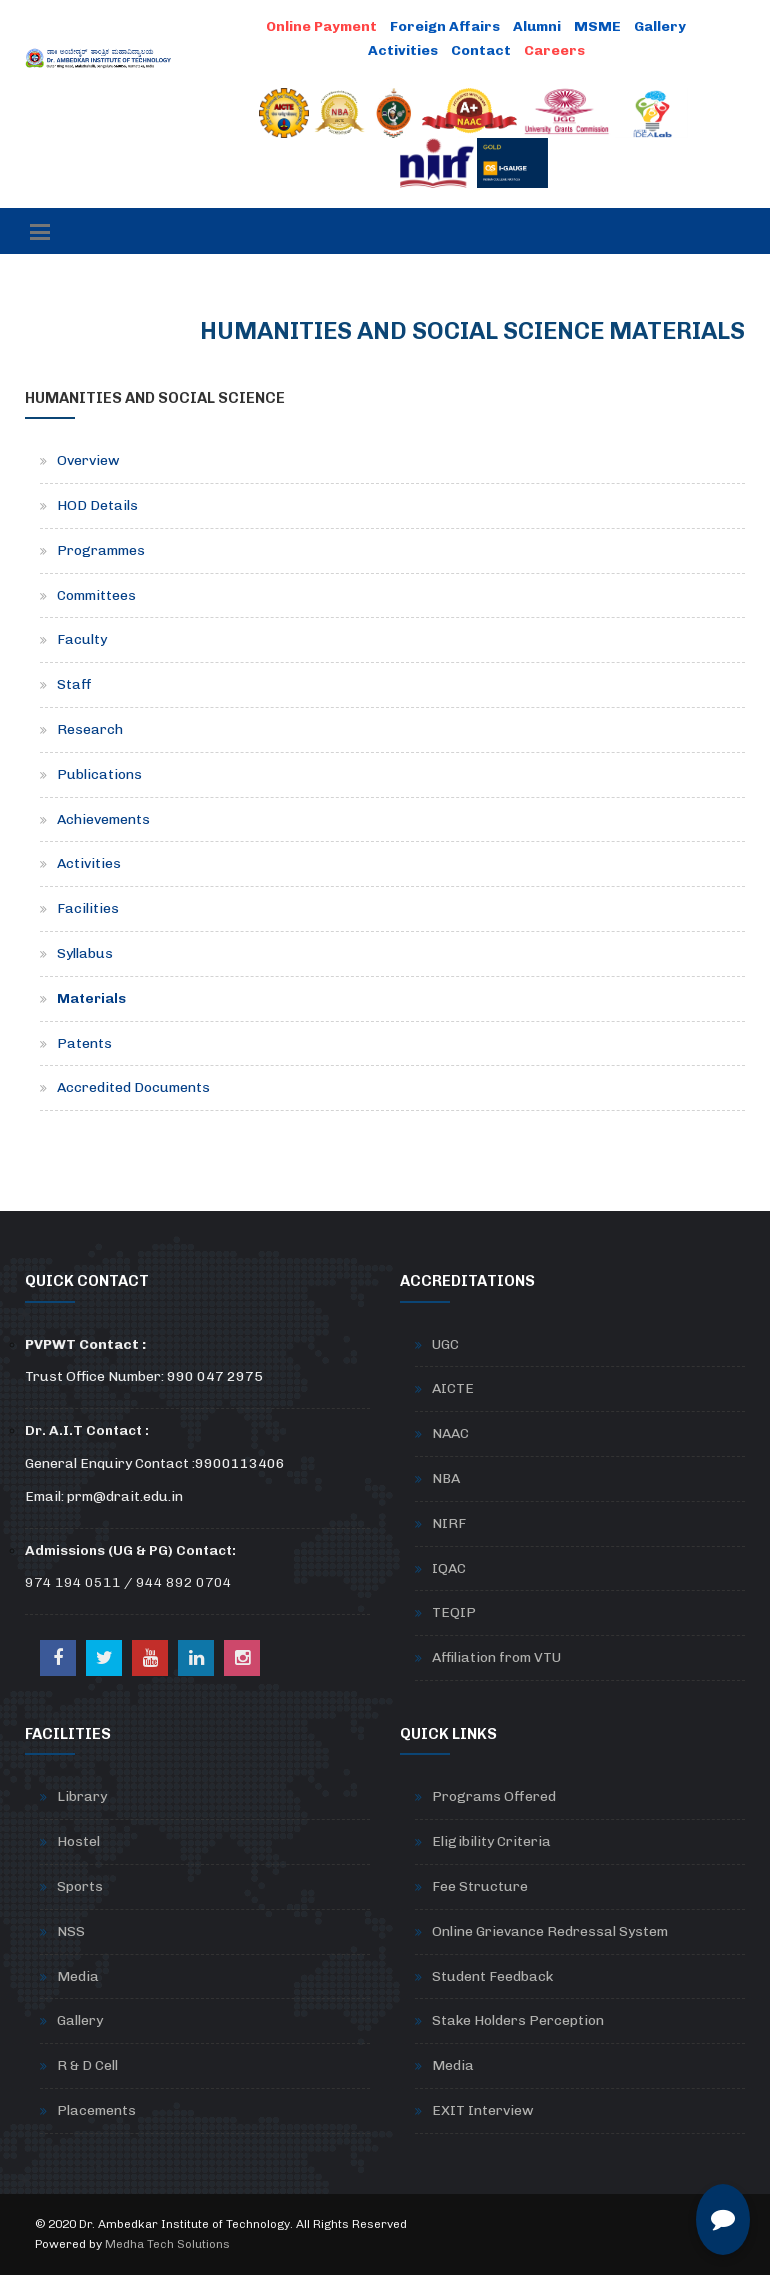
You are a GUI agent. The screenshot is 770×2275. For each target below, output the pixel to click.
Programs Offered (494, 1796)
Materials (91, 998)
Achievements (103, 819)
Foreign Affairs (445, 26)
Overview (88, 460)
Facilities (88, 908)
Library (82, 1796)
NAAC (450, 1433)
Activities (403, 50)
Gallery (660, 26)
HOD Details (97, 505)
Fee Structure (480, 1886)
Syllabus (85, 953)
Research (90, 729)
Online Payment (321, 26)
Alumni (537, 26)
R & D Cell (87, 2065)
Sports (80, 1886)
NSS (71, 1931)
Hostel (78, 1841)
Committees (96, 595)
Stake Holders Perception (518, 2020)
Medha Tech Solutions (167, 2244)
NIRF (449, 1523)
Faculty (82, 639)
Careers (554, 50)
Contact (481, 50)
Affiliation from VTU (496, 1657)
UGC (445, 1344)
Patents (84, 1043)
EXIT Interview (483, 2110)
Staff (74, 684)
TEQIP (454, 1612)
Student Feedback (492, 1976)
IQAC (449, 1568)
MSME (597, 26)
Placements (96, 2110)
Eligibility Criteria (491, 1841)
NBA (446, 1478)
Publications (99, 774)
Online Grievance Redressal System (550, 1931)
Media (78, 1976)
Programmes (101, 550)
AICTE (453, 1388)
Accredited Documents (133, 1087)
